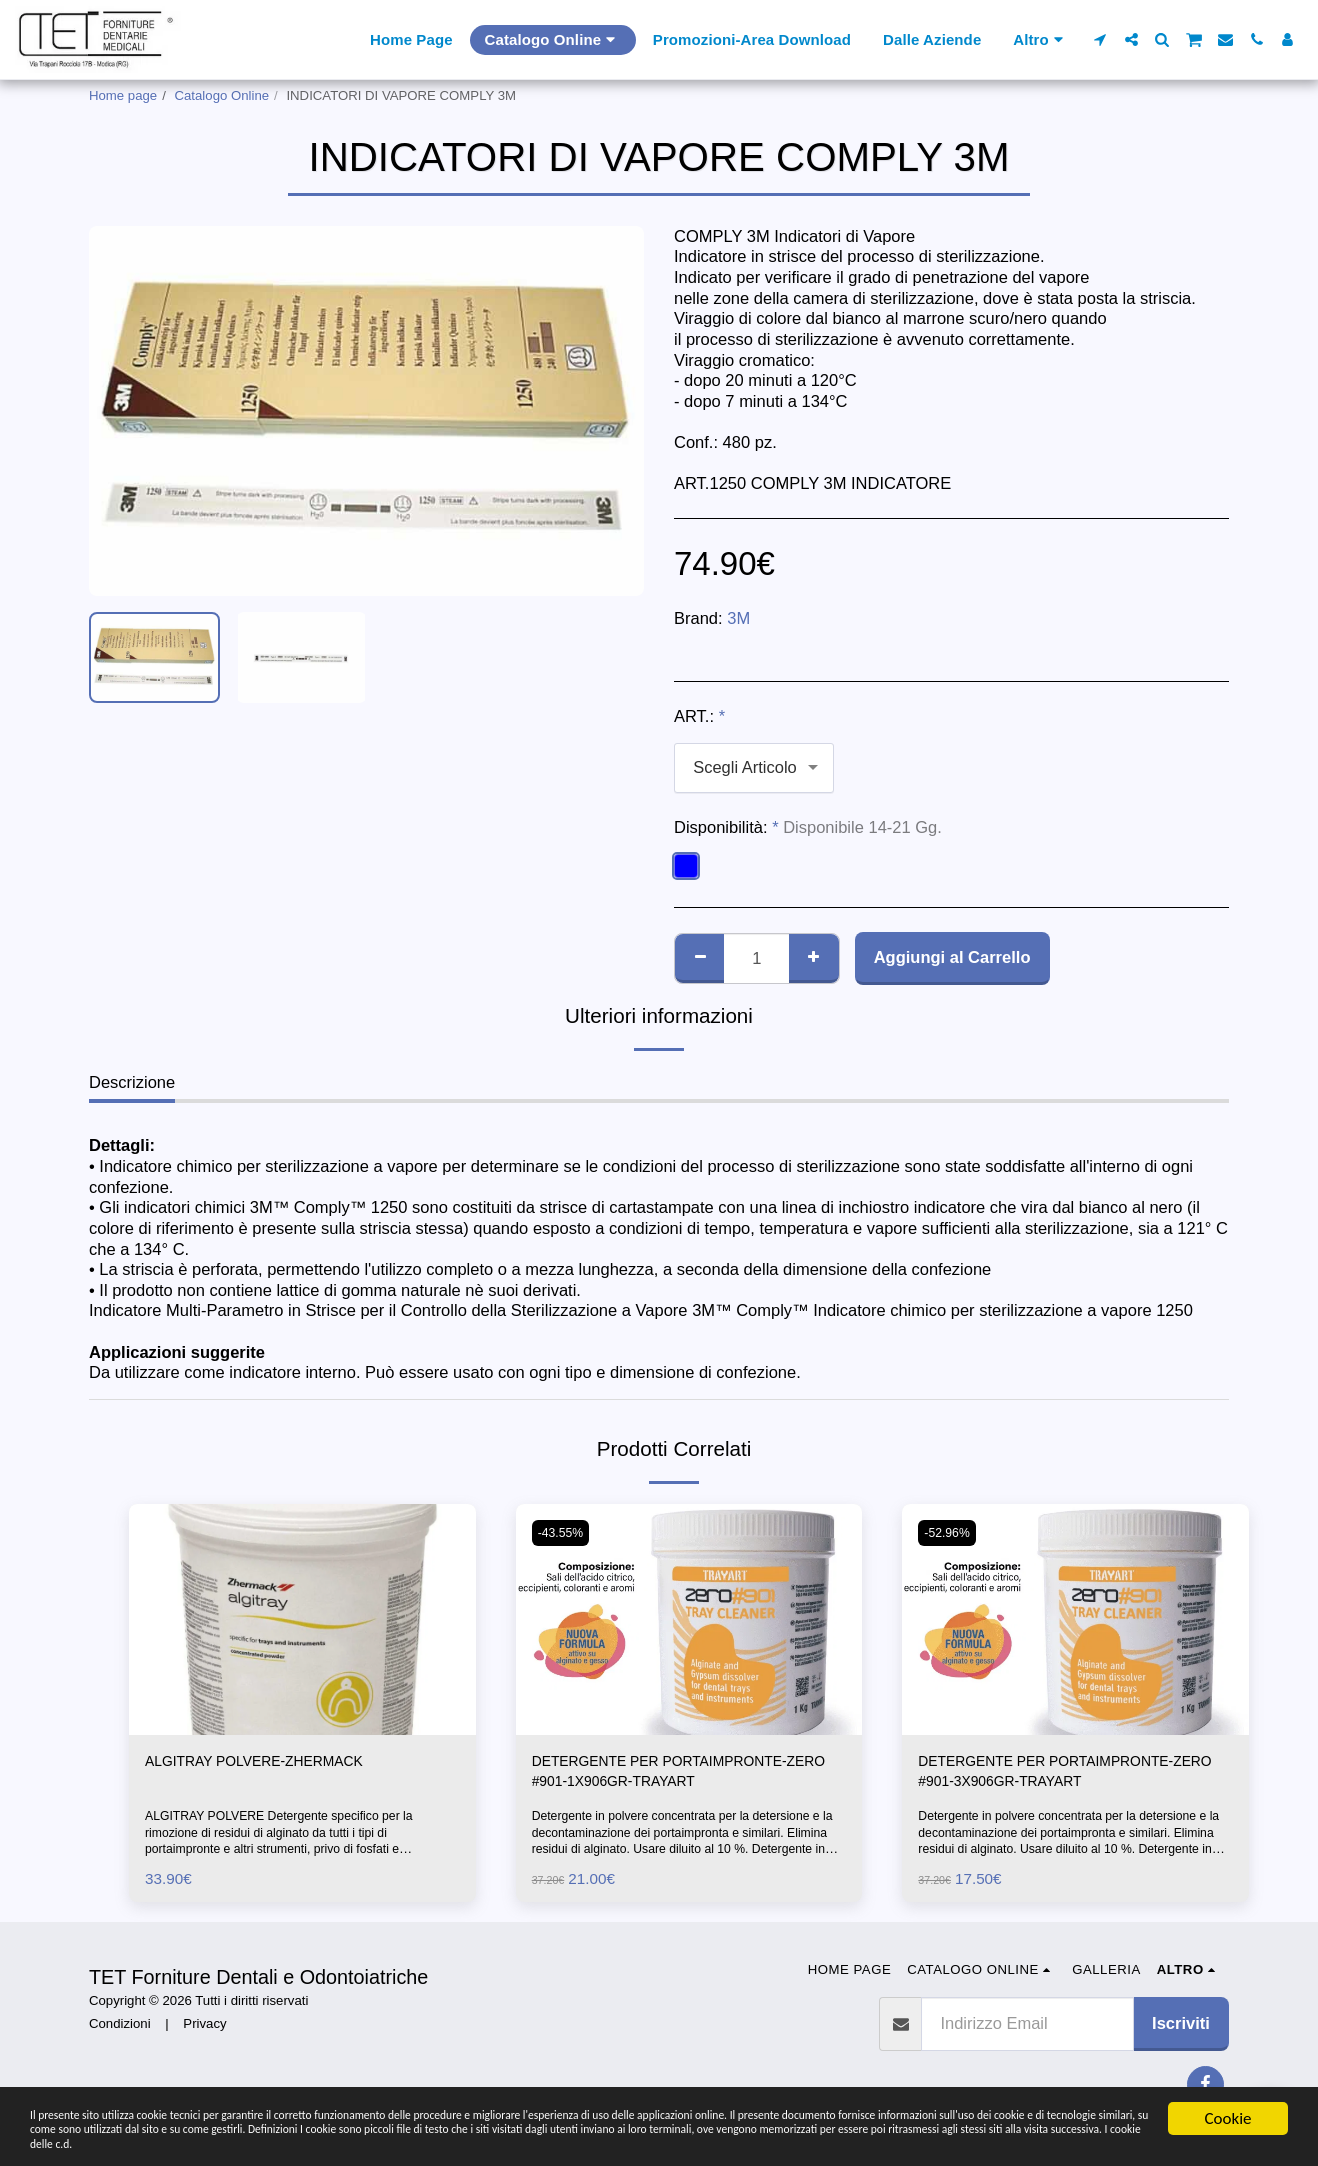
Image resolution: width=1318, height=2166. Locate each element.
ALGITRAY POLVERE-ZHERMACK (274, 1763)
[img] (302, 1619)
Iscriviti (1181, 2031)
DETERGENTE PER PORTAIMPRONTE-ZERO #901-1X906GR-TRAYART (684, 1775)
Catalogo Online (222, 95)
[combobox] (754, 768)
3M (738, 618)
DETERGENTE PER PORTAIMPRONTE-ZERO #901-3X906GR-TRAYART (1070, 1775)
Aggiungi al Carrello (952, 957)
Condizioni (120, 2031)
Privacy (204, 2031)
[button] (1100, 39)
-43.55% (564, 1532)
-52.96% (950, 1532)
